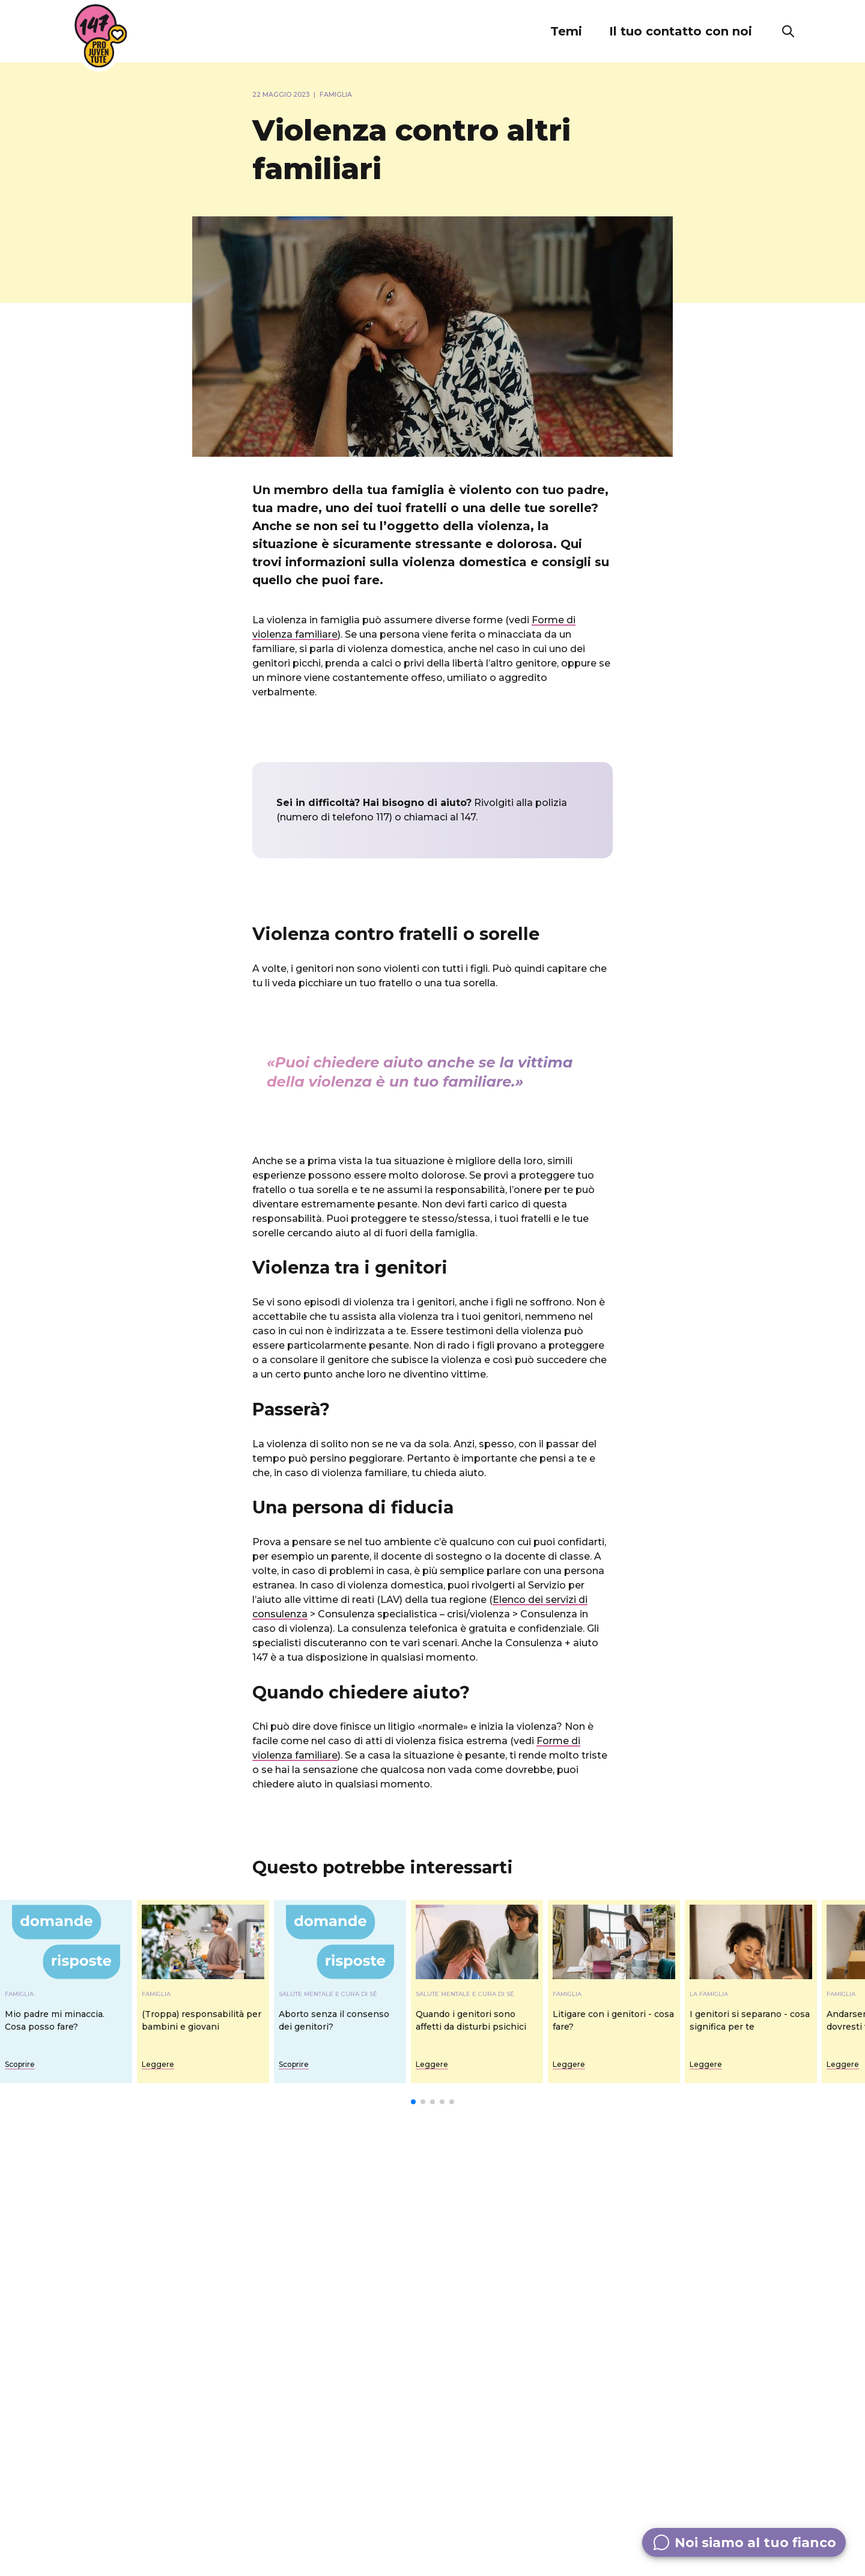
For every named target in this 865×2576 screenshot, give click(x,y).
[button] (566, 31)
